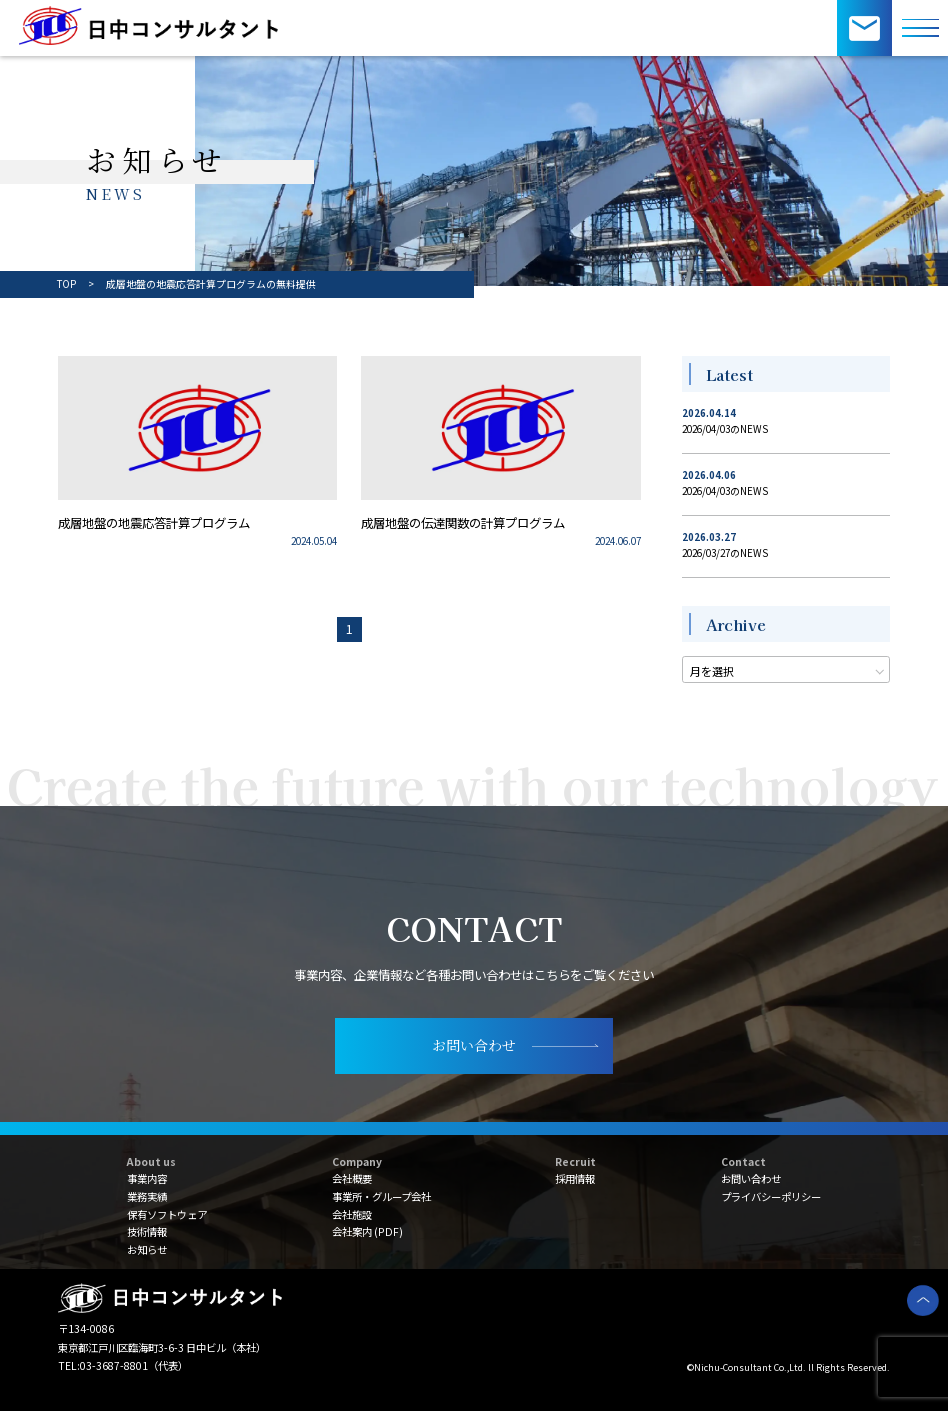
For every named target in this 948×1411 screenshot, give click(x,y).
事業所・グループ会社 (381, 1196)
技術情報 (147, 1231)
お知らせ (147, 1249)
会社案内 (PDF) (367, 1231)
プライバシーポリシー (771, 1196)
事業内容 (147, 1178)
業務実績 (147, 1196)
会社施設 (352, 1214)
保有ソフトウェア (167, 1214)
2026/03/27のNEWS (725, 553)
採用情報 (575, 1178)
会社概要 (352, 1178)
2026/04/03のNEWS (725, 429)
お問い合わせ (751, 1178)
